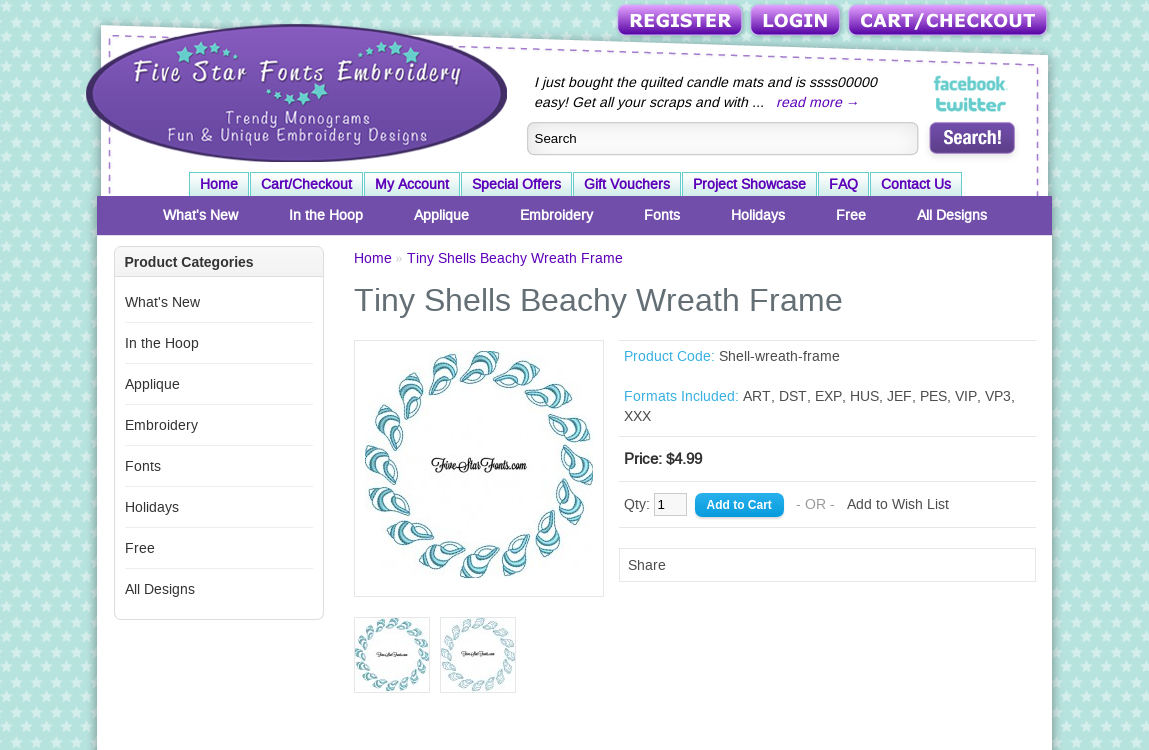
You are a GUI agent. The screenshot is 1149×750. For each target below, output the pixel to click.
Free (851, 215)
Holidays (758, 215)
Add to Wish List (898, 504)
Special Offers (516, 184)
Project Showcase (749, 184)
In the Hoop (326, 215)
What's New (200, 215)
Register (681, 21)
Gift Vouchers (627, 184)
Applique (441, 215)
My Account (412, 184)
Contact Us (916, 184)
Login (797, 21)
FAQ (843, 184)
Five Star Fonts (294, 91)
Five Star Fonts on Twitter (971, 104)
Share (647, 565)
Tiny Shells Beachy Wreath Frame (515, 258)
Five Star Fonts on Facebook (971, 84)
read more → (818, 102)
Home (219, 184)
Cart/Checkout (949, 21)
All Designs (952, 215)
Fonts (662, 215)
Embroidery (556, 215)
